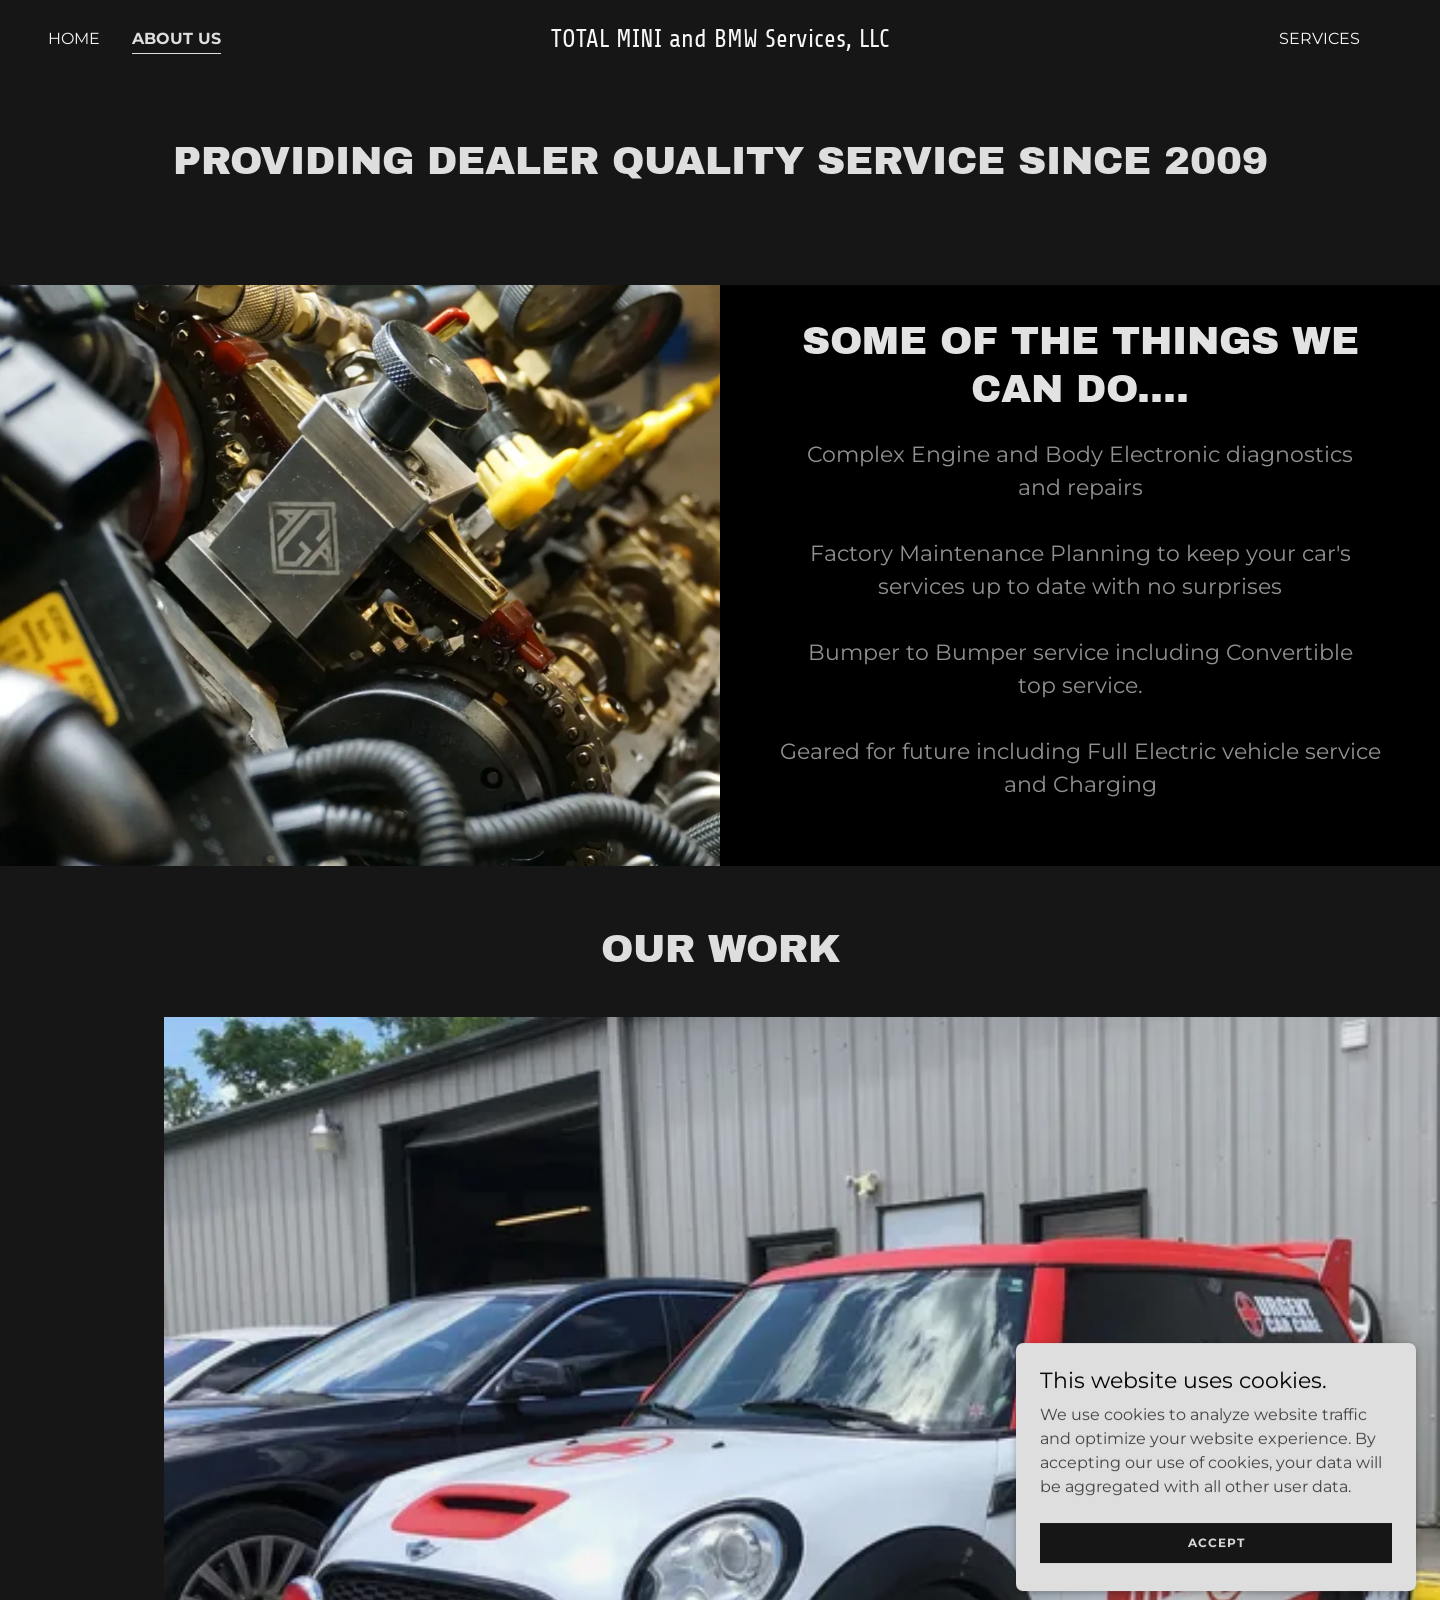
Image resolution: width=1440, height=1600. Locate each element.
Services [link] (1319, 38)
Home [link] (74, 38)
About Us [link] (176, 38)
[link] (720, 41)
